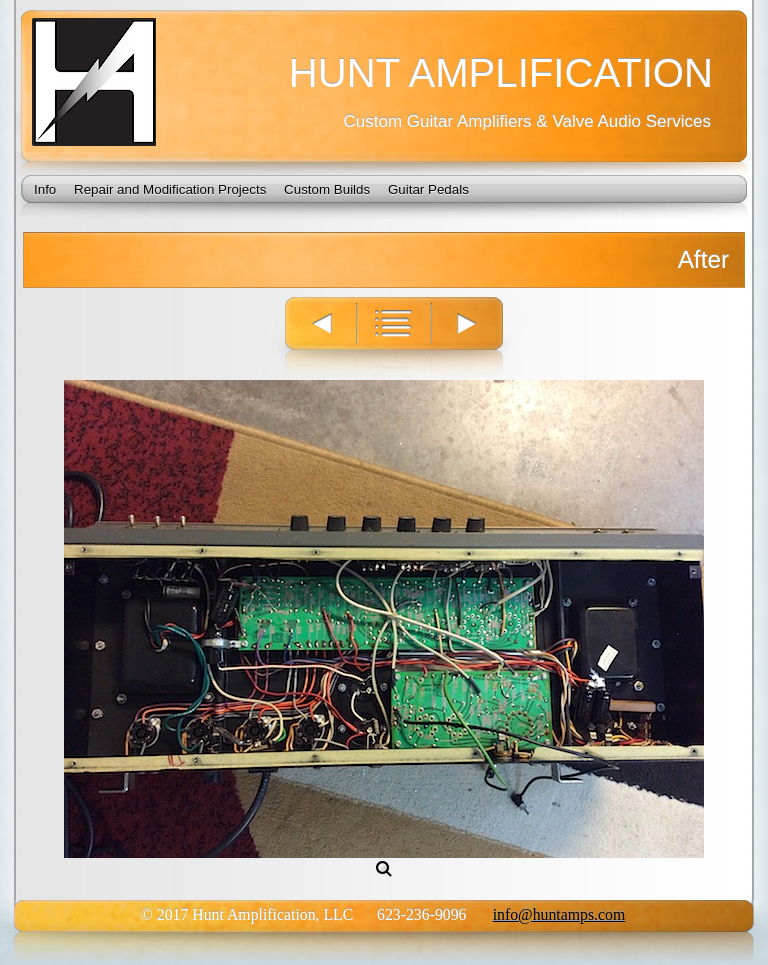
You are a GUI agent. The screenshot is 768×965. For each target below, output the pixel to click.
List (395, 338)
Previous (311, 338)
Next (480, 338)
